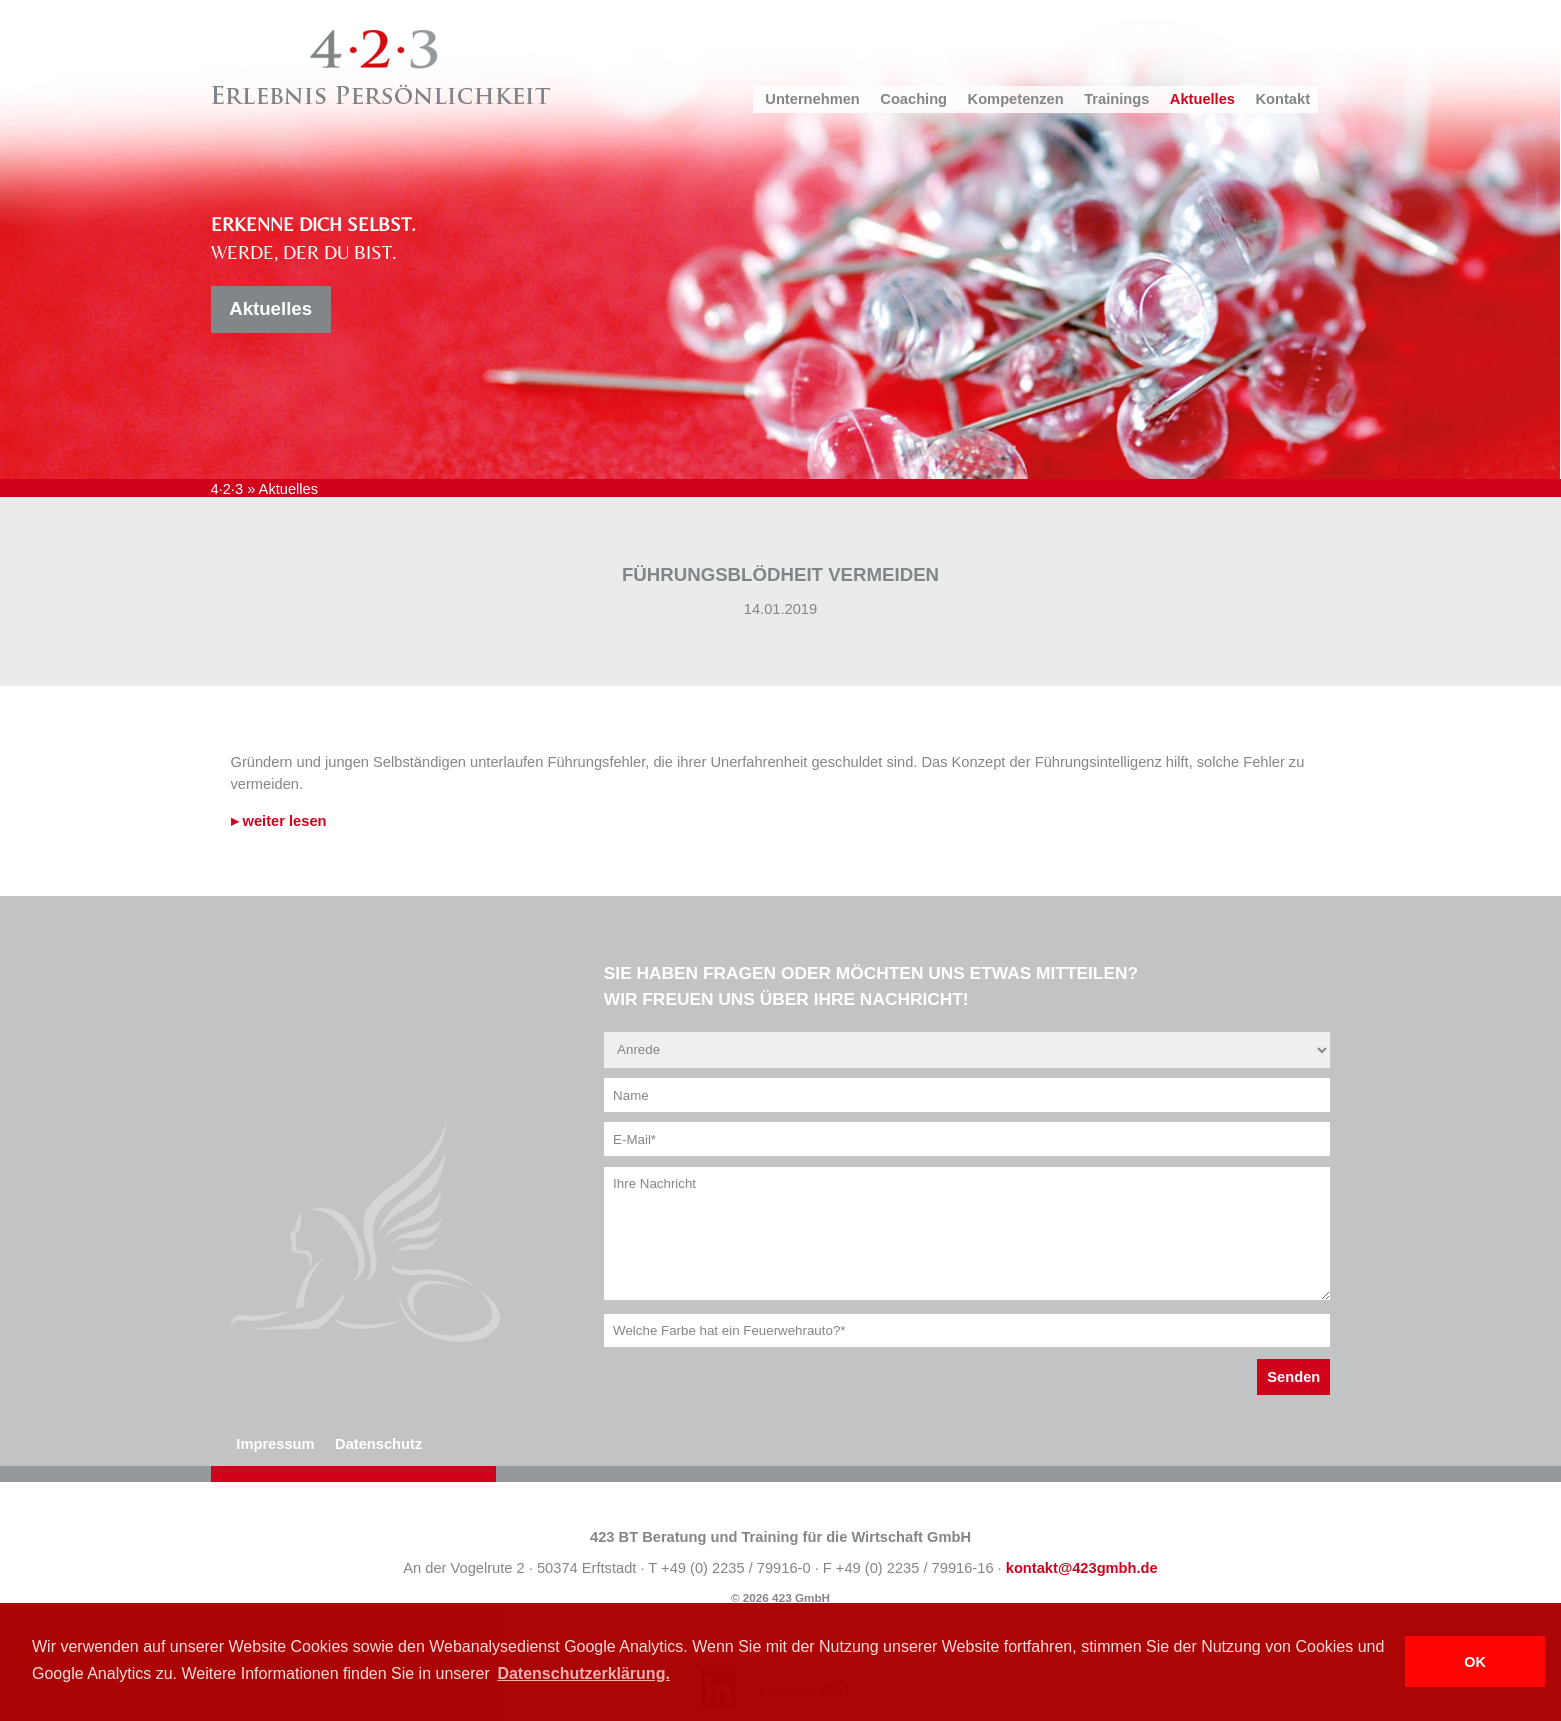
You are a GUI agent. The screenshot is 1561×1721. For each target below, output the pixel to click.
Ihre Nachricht (967, 1233)
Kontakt (1283, 99)
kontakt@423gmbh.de (1082, 1568)
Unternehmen (812, 99)
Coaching (913, 99)
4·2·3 (227, 489)
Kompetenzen (1016, 99)
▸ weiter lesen (279, 821)
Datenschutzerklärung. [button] (583, 1673)
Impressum (275, 1444)
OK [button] (1475, 1662)
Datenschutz (378, 1444)
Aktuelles (1202, 99)
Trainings (1116, 99)
